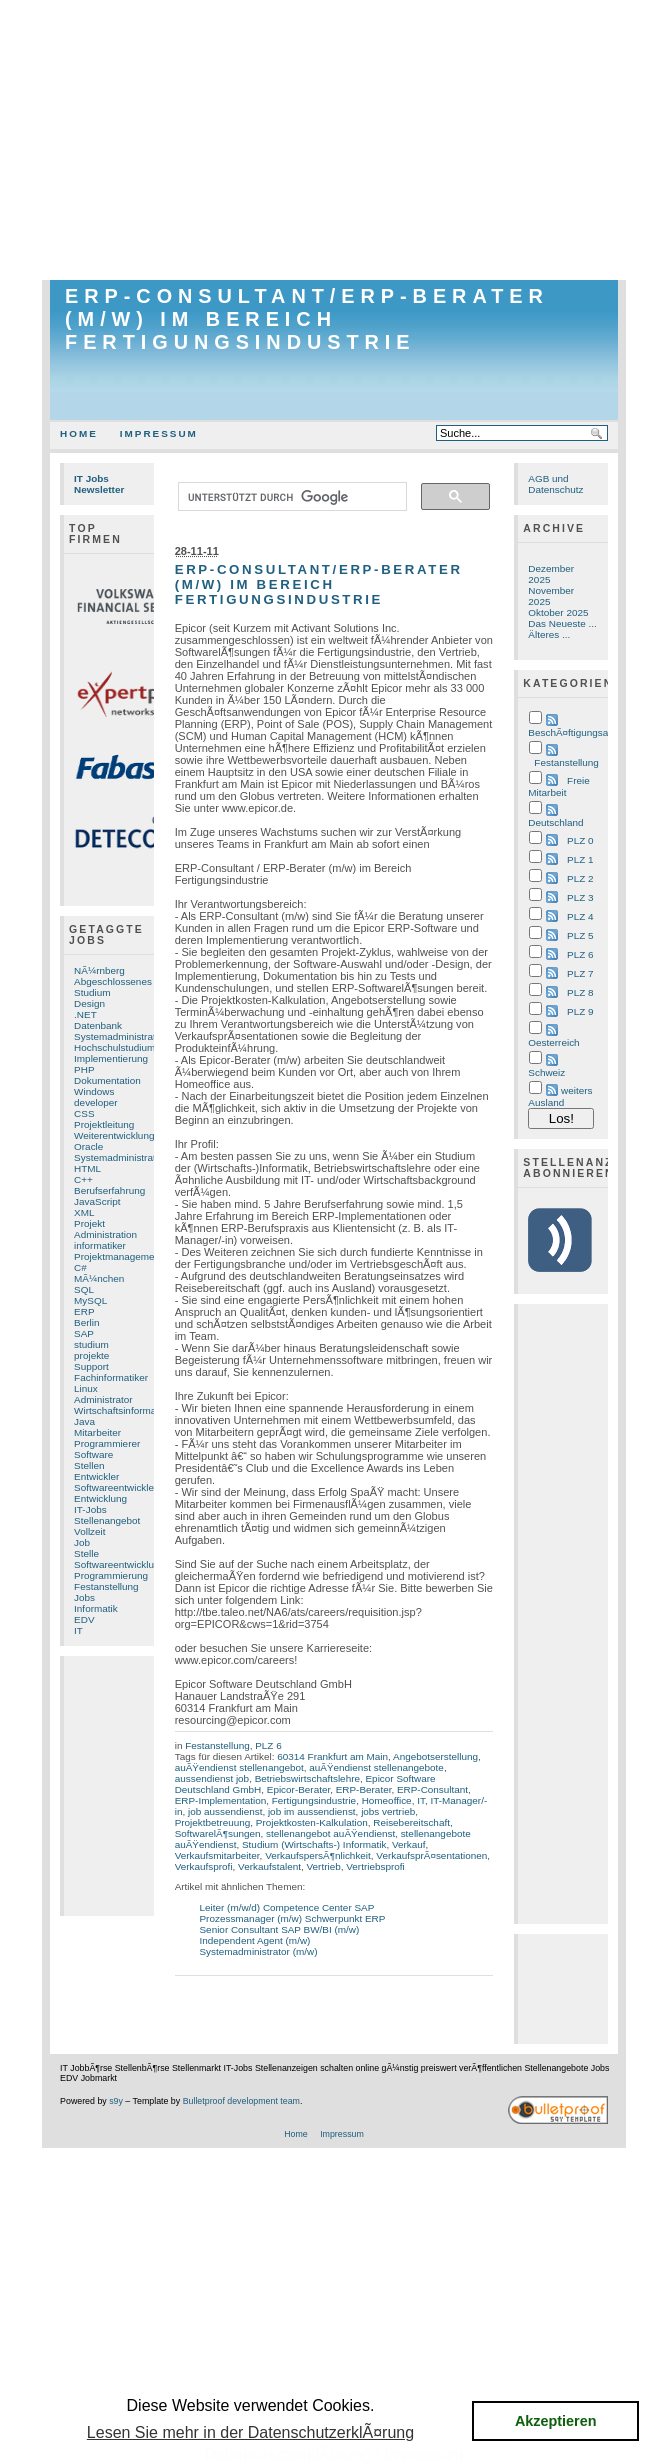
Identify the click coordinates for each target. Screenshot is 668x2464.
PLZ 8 (580, 992)
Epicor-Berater (298, 1789)
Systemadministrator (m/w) (259, 1951)
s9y (116, 2101)
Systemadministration (121, 1157)
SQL (84, 1289)
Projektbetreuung (213, 1822)
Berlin (86, 1322)
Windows (94, 1091)
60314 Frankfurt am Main (332, 1756)
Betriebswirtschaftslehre (307, 1778)
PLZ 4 (580, 916)
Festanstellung (106, 1586)
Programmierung (111, 1575)
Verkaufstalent (269, 1866)
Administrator (103, 1399)
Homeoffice (387, 1800)
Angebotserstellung (435, 1756)
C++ (83, 1179)
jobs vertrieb (388, 1811)
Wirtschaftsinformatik (120, 1410)
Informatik (96, 1608)
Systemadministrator (119, 1036)
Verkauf (409, 1844)
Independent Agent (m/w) (255, 1940)
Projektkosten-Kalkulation (312, 1822)
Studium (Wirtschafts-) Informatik (314, 1844)
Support (91, 1366)
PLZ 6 (268, 1745)
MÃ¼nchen (99, 1278)
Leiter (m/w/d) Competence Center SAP (287, 1907)
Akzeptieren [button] (556, 2421)
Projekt (89, 1223)
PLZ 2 (580, 878)
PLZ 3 (580, 897)
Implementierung (111, 1058)
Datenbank (98, 1025)
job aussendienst (225, 1811)
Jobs (84, 1597)
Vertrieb (324, 1866)
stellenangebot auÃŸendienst (330, 1833)
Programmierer (107, 1443)
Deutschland (555, 822)
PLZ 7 (580, 973)
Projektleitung (104, 1124)
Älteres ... (549, 634)
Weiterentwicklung (114, 1135)
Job (82, 1542)
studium (91, 1344)
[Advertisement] (334, 140)
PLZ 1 (580, 859)
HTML (87, 1168)
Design (89, 1003)
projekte (91, 1355)
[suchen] (291, 497)
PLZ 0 (580, 840)
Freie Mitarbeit (558, 786)
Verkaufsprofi (204, 1866)
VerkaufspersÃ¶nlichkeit (318, 1855)
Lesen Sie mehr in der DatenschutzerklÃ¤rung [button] (250, 2432)
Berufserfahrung (109, 1190)
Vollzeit (89, 1531)
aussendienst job (212, 1778)
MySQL (90, 1300)
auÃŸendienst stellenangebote (376, 1767)
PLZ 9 (580, 1011)
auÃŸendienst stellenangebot (239, 1767)
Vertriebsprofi (375, 1866)
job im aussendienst (312, 1811)
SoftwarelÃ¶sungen (218, 1833)
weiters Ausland (560, 1096)
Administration (105, 1234)
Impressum (159, 433)
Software (93, 1454)
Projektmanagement (118, 1256)
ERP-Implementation (221, 1800)
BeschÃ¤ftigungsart (571, 732)
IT (78, 1630)
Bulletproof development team (241, 2101)
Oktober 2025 (558, 612)
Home (79, 433)
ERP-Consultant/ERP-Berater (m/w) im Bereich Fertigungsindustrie (307, 319)
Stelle (86, 1553)
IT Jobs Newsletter (99, 484)
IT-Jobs (90, 1509)
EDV (84, 1619)
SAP (84, 1333)
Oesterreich (553, 1042)
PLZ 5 (580, 935)
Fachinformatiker (111, 1377)
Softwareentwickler (115, 1487)
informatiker (100, 1245)
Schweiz (546, 1072)
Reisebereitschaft (411, 1822)
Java (84, 1421)
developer (96, 1102)
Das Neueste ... (562, 623)
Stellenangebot (107, 1520)
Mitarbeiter (97, 1432)
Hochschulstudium (114, 1047)
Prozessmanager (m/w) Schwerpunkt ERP (293, 1918)
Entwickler (96, 1476)
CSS (84, 1113)
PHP (84, 1069)
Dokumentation (107, 1080)
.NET (85, 1014)
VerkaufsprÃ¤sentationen (431, 1855)
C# (80, 1267)
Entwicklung (100, 1498)
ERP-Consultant (432, 1789)
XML (84, 1212)
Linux (86, 1388)
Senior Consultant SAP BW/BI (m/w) (280, 1929)
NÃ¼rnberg (99, 970)
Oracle (88, 1146)
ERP (84, 1311)
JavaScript (97, 1201)
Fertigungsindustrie (314, 1800)
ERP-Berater (364, 1789)
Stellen (89, 1465)
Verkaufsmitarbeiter (217, 1855)
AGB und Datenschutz (555, 484)
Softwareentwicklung (119, 1564)
